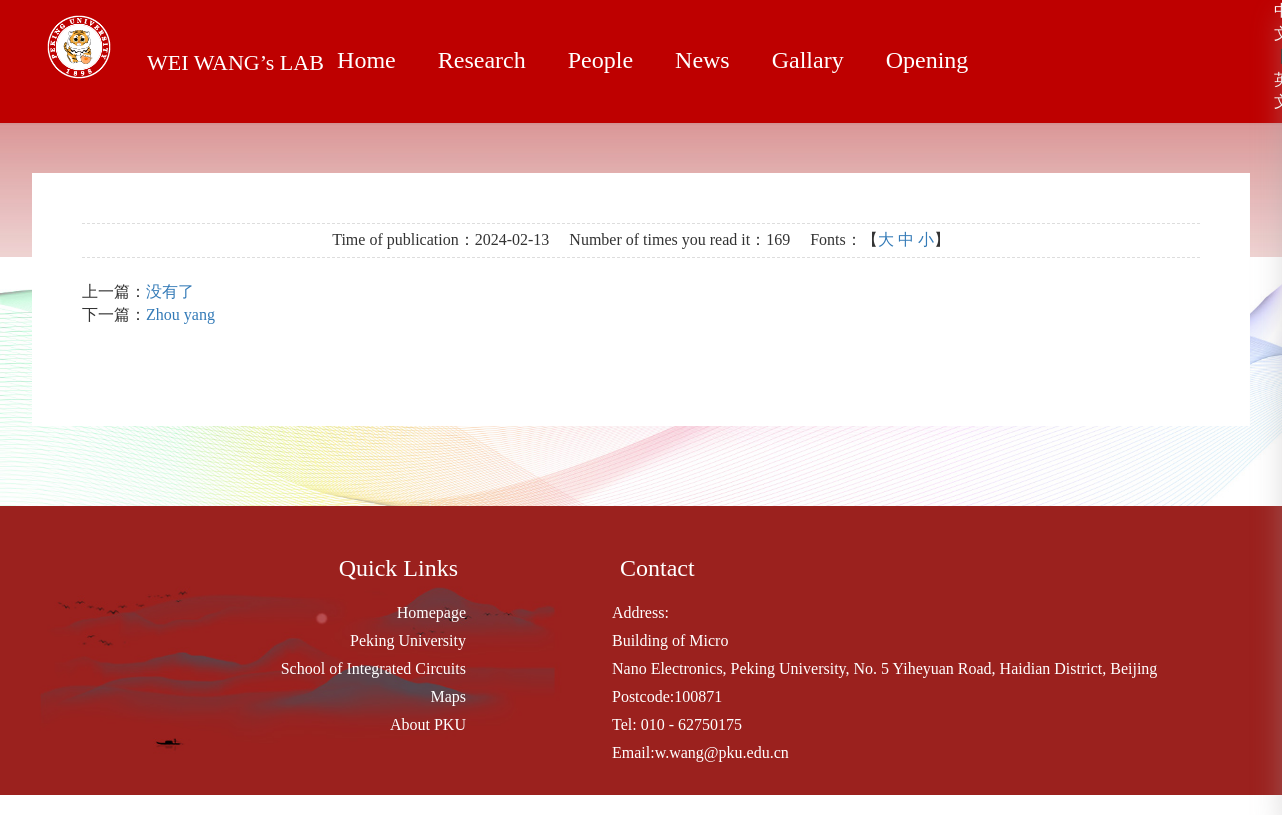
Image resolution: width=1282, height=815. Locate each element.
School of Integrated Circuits (373, 668)
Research (478, 60)
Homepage (431, 612)
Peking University (408, 640)
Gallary (796, 60)
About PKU (428, 724)
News (694, 60)
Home (365, 60)
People (594, 60)
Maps (448, 696)
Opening (914, 60)
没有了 (170, 291)
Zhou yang (180, 314)
